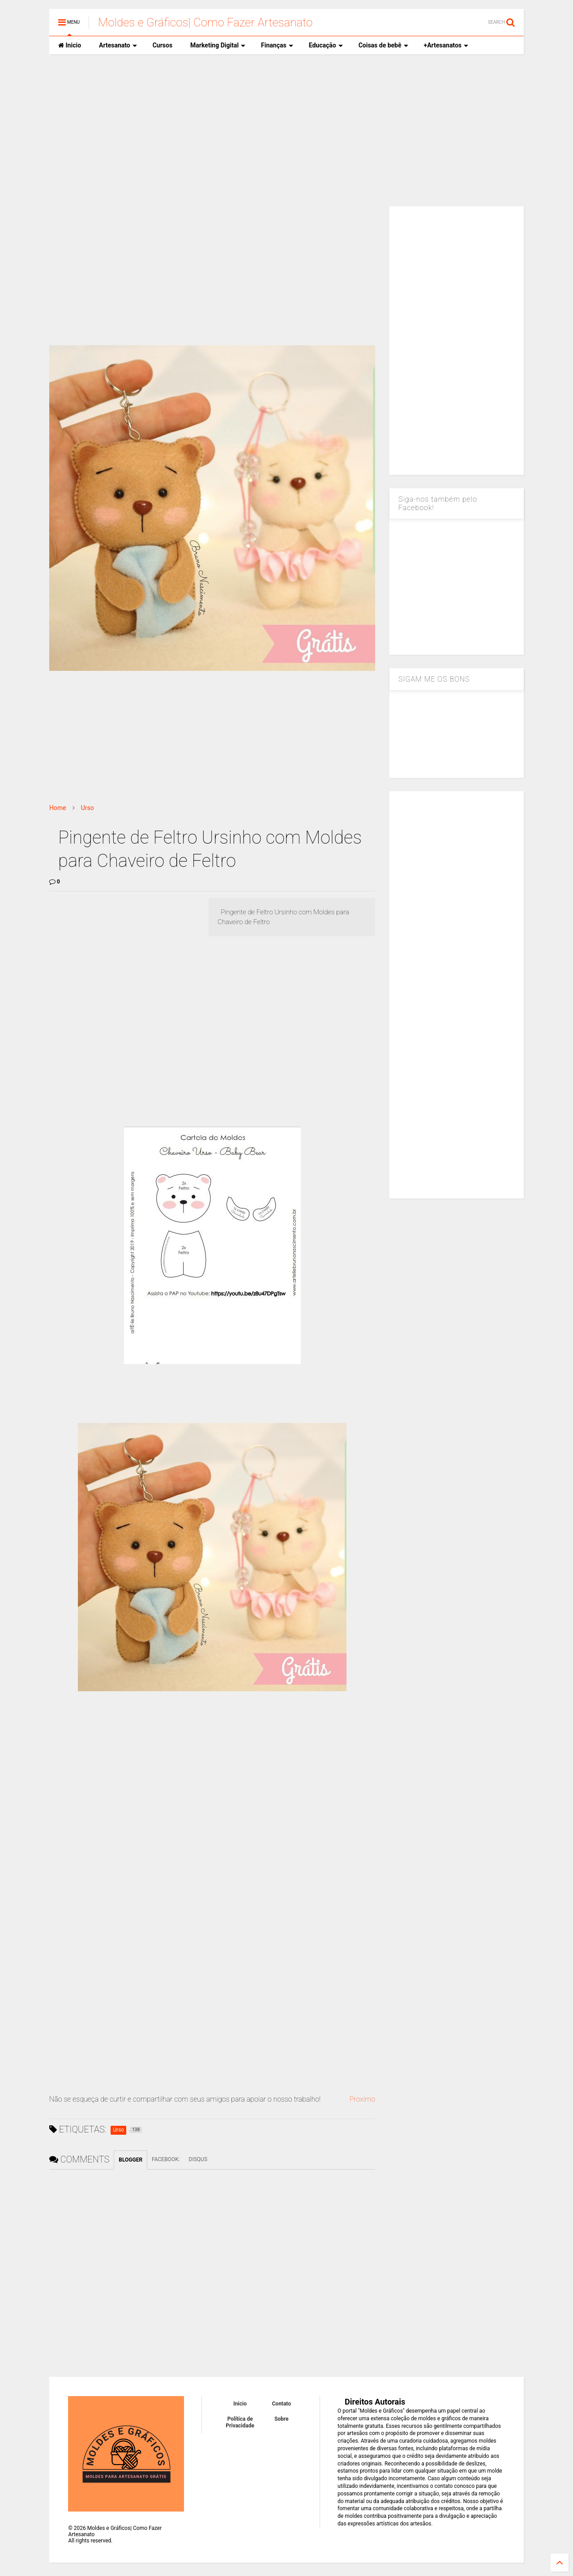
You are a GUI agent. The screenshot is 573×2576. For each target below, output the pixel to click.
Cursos (162, 45)
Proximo (362, 2099)
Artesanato (118, 45)
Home (57, 807)
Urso (87, 807)
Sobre (281, 2419)
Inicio (69, 45)
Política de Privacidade (240, 2422)
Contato (281, 2404)
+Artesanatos (446, 45)
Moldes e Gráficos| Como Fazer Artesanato (205, 22)
